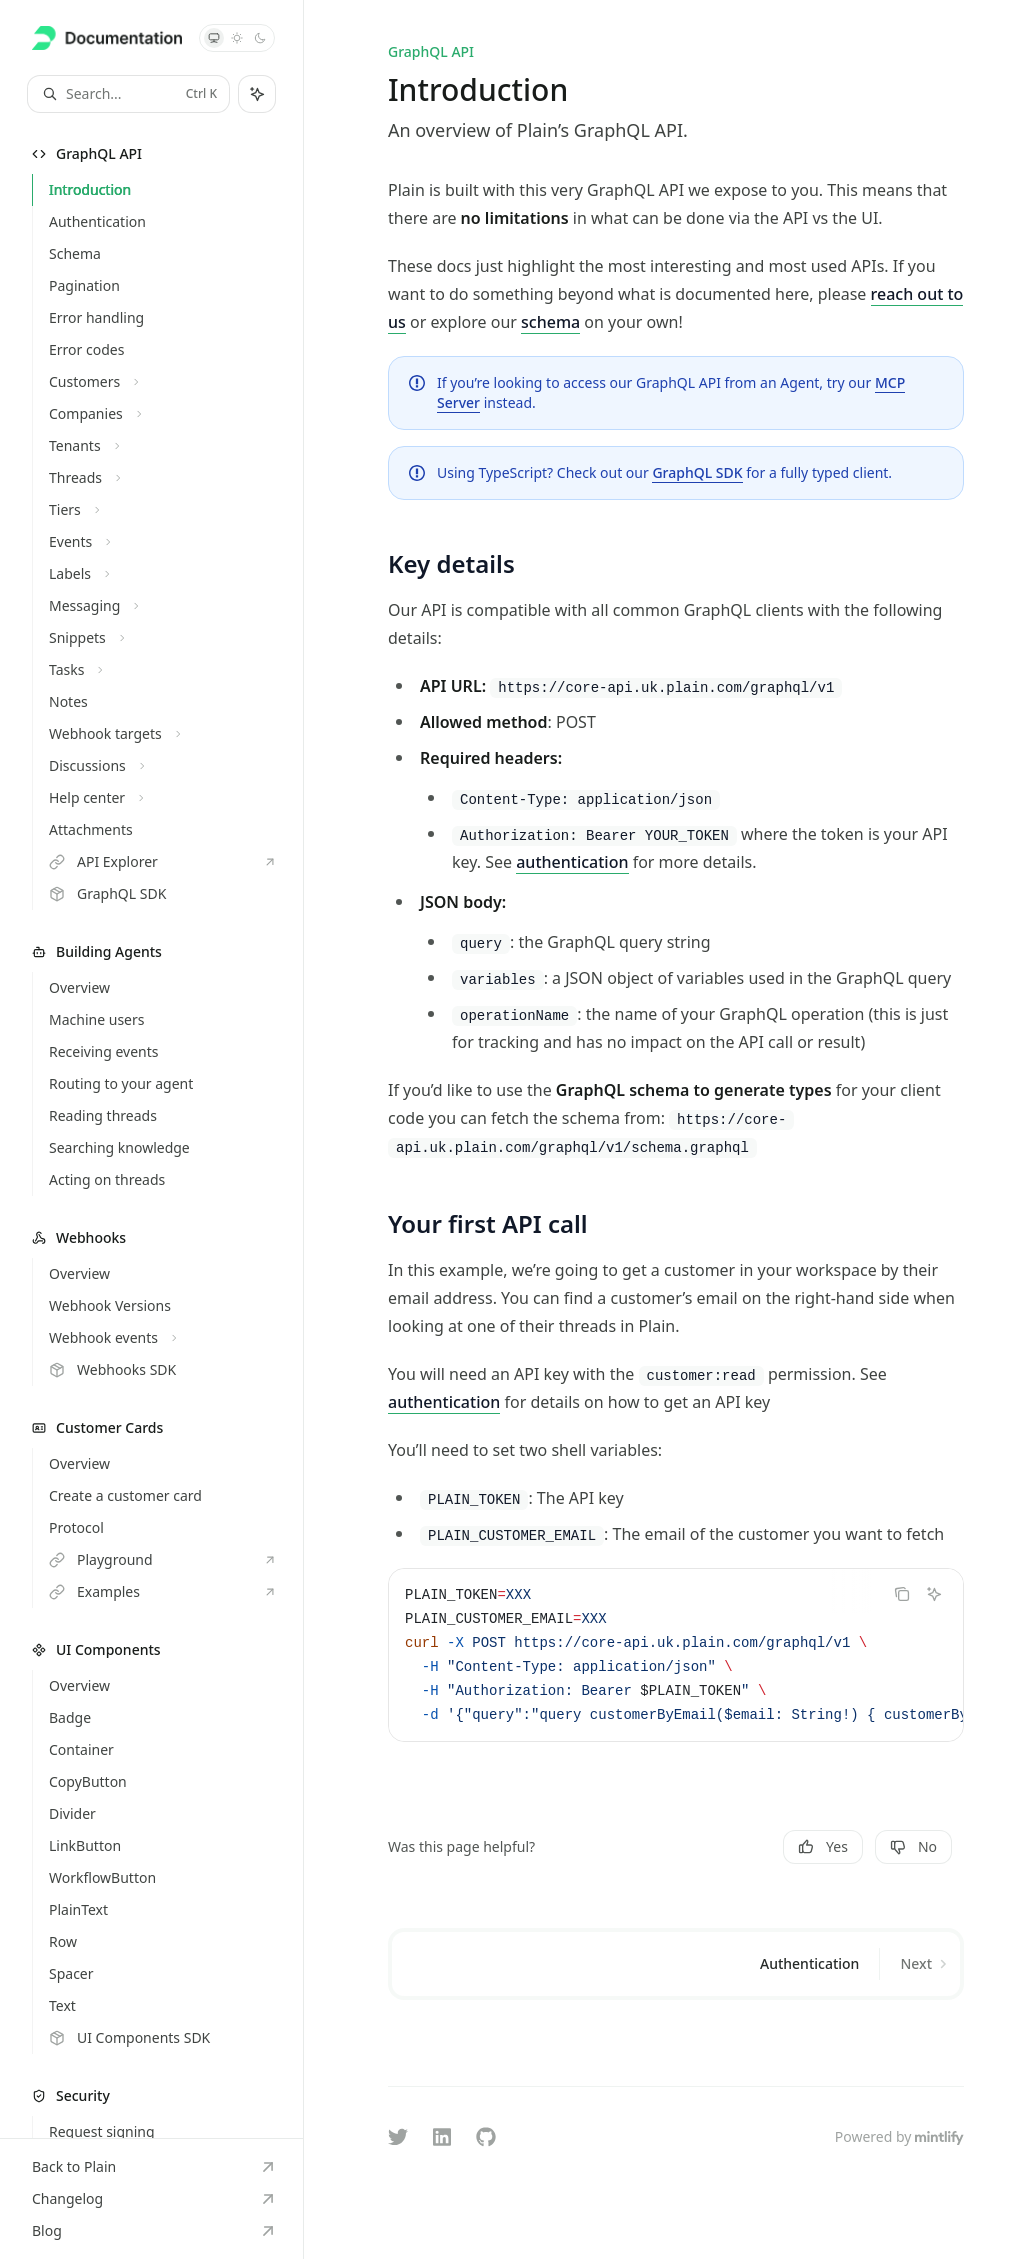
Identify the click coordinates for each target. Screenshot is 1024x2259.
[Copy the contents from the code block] (902, 1594)
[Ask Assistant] (934, 1594)
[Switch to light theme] (237, 38)
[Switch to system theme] (214, 38)
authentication (572, 862)
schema (550, 322)
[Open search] (128, 94)
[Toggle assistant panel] (257, 94)
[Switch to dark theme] (260, 38)
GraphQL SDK (697, 472)
